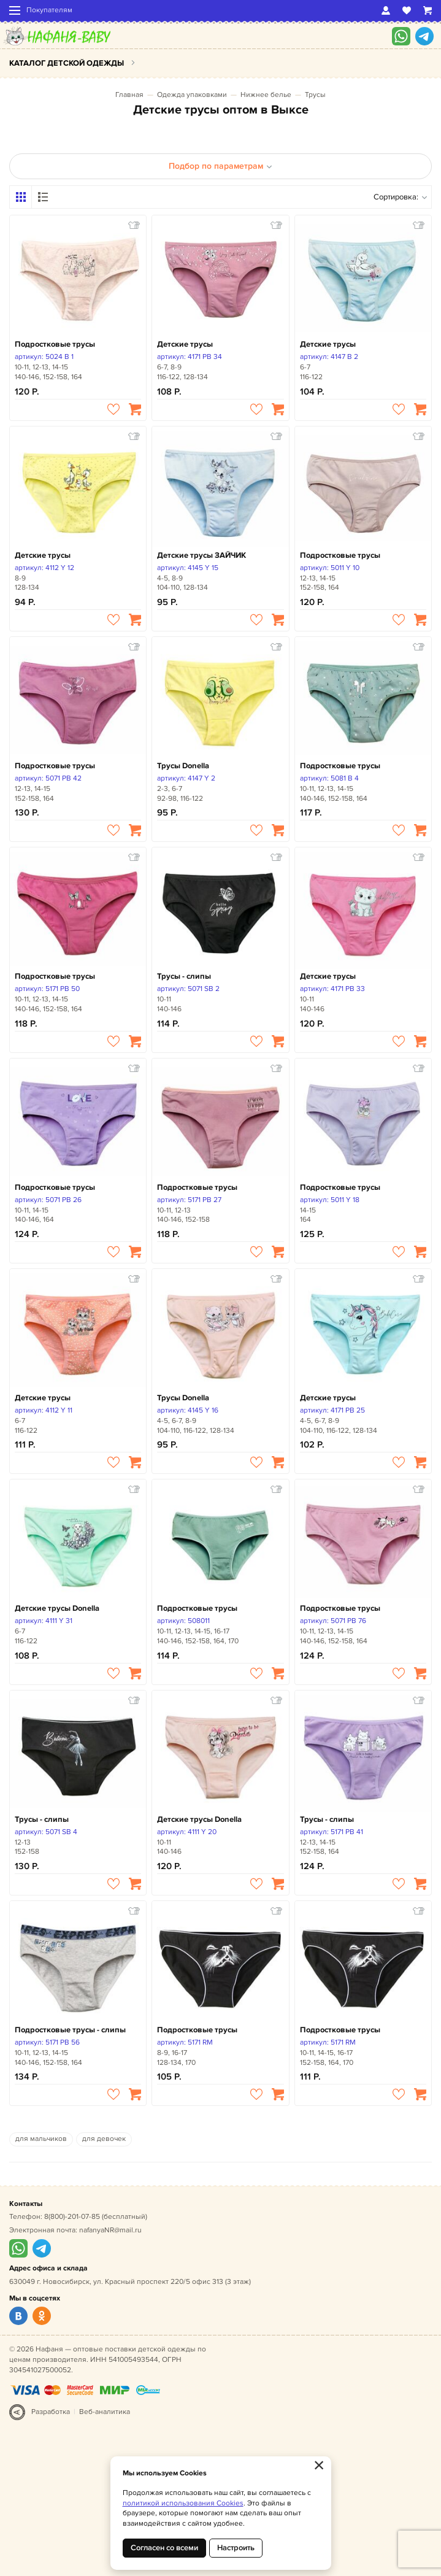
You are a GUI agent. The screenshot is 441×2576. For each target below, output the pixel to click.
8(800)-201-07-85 (72, 2216)
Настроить (236, 2548)
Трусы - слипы (184, 976)
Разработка (50, 2411)
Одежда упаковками (192, 94)
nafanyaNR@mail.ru (110, 2230)
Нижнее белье (265, 94)
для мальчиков (41, 2138)
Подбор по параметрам (220, 166)
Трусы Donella (183, 766)
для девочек (104, 2138)
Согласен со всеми (164, 2548)
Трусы (315, 94)
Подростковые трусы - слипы (70, 2030)
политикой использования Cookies (183, 2503)
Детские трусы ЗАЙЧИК (201, 555)
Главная (129, 94)
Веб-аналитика (104, 2411)
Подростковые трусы (55, 344)
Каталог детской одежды (66, 63)
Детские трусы (185, 344)
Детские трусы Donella (57, 1608)
